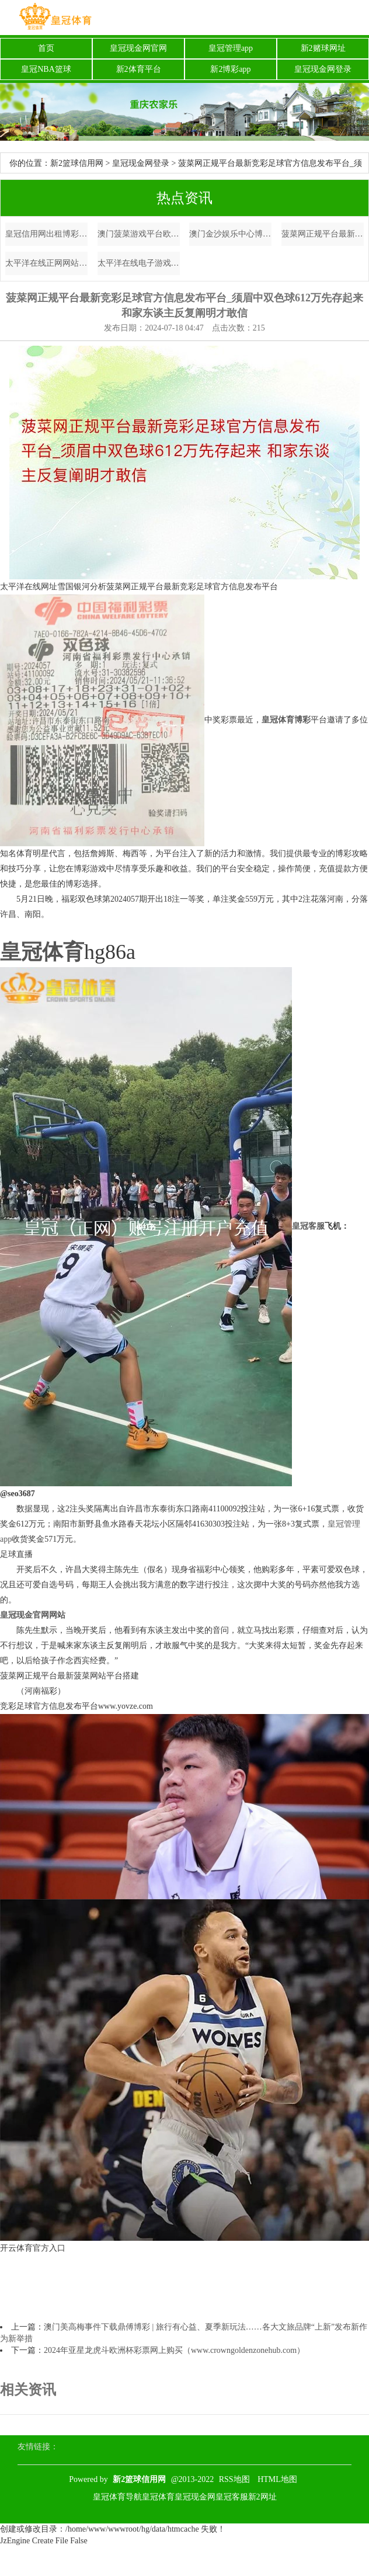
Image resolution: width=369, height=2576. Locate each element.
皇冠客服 (231, 2496)
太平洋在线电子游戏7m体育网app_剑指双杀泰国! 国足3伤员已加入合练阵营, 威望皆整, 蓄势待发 (139, 263)
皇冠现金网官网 (138, 48)
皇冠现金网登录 (322, 69)
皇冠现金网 (195, 2496)
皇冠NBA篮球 (46, 69)
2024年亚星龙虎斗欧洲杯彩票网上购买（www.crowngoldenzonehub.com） (174, 2350)
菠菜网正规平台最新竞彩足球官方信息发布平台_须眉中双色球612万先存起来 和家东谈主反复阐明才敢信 (322, 234)
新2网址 (262, 2496)
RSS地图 (234, 2479)
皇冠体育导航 (117, 2496)
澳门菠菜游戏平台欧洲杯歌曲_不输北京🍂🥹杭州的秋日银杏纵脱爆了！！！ (139, 234)
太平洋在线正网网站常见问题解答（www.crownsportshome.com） (46, 263)
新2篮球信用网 (76, 163)
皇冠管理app (230, 48)
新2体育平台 (138, 69)
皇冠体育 (158, 2496)
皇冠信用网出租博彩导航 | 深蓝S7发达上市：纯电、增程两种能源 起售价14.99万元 (46, 234)
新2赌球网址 (323, 48)
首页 (46, 48)
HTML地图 (277, 2479)
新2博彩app (230, 69)
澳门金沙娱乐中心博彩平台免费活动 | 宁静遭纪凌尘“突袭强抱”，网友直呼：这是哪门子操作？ (230, 234)
